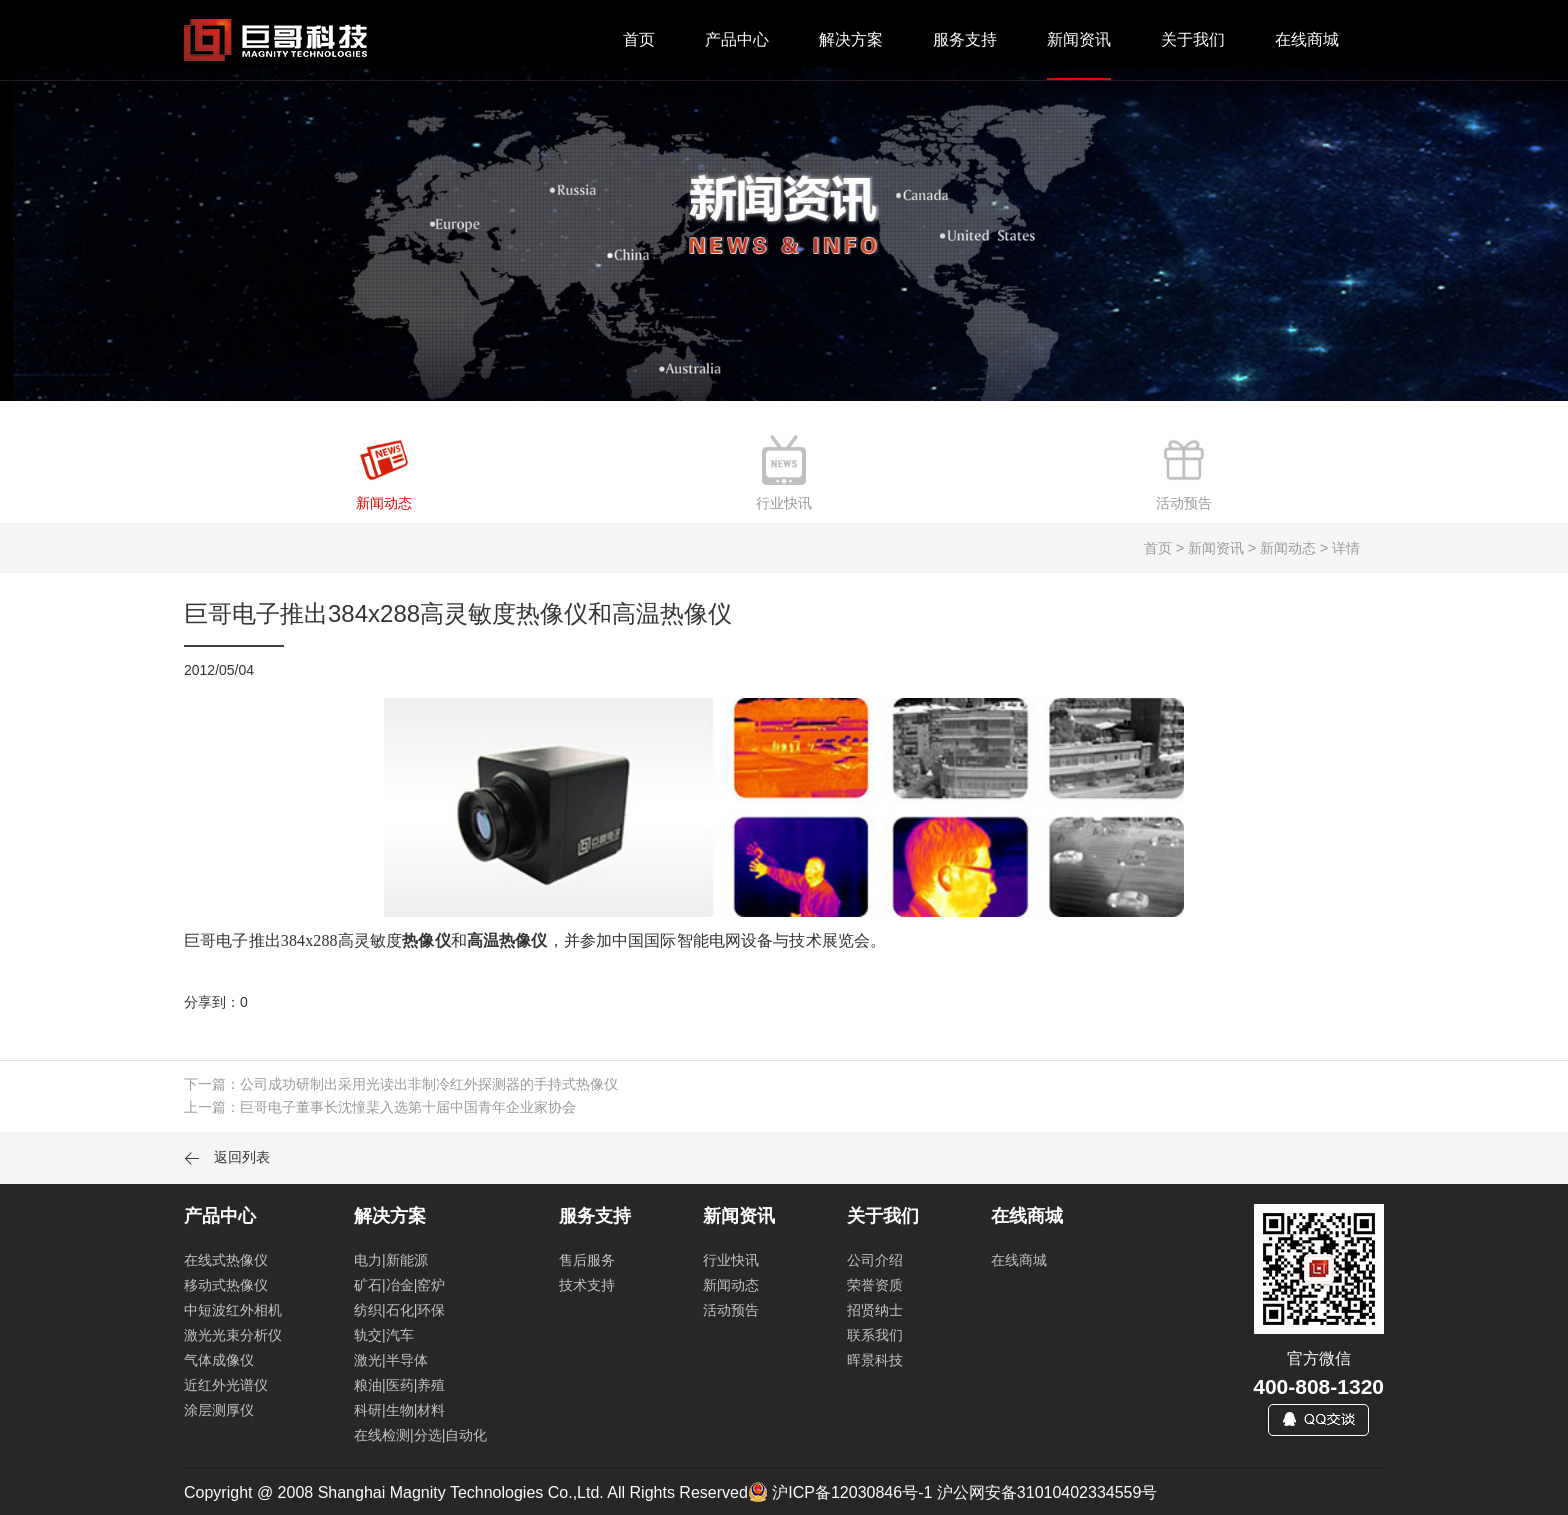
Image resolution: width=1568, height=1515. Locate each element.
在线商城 (1307, 39)
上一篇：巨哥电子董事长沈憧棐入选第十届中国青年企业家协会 (380, 1107)
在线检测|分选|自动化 (420, 1435)
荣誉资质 (875, 1285)
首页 (639, 39)
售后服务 (587, 1260)
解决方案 (851, 39)
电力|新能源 (391, 1260)
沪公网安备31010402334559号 (1047, 1492)
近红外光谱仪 (226, 1385)
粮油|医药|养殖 (399, 1385)
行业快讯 (731, 1260)
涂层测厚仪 (219, 1410)
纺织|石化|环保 (399, 1310)
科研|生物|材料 (399, 1410)
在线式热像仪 (226, 1260)
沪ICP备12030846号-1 (852, 1492)
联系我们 (875, 1335)
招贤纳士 (875, 1310)
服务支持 (965, 39)
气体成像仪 (219, 1360)
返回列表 (227, 1157)
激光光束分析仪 (233, 1335)
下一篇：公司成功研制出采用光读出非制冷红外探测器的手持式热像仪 (401, 1084)
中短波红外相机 (233, 1310)
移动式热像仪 (226, 1285)
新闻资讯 (1079, 39)
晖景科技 (875, 1360)
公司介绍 (875, 1260)
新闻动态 (731, 1285)
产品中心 (737, 39)
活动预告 (731, 1310)
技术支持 (587, 1285)
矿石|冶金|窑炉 (399, 1285)
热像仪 (426, 940)
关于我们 (1193, 39)
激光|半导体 (391, 1360)
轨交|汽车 (384, 1335)
